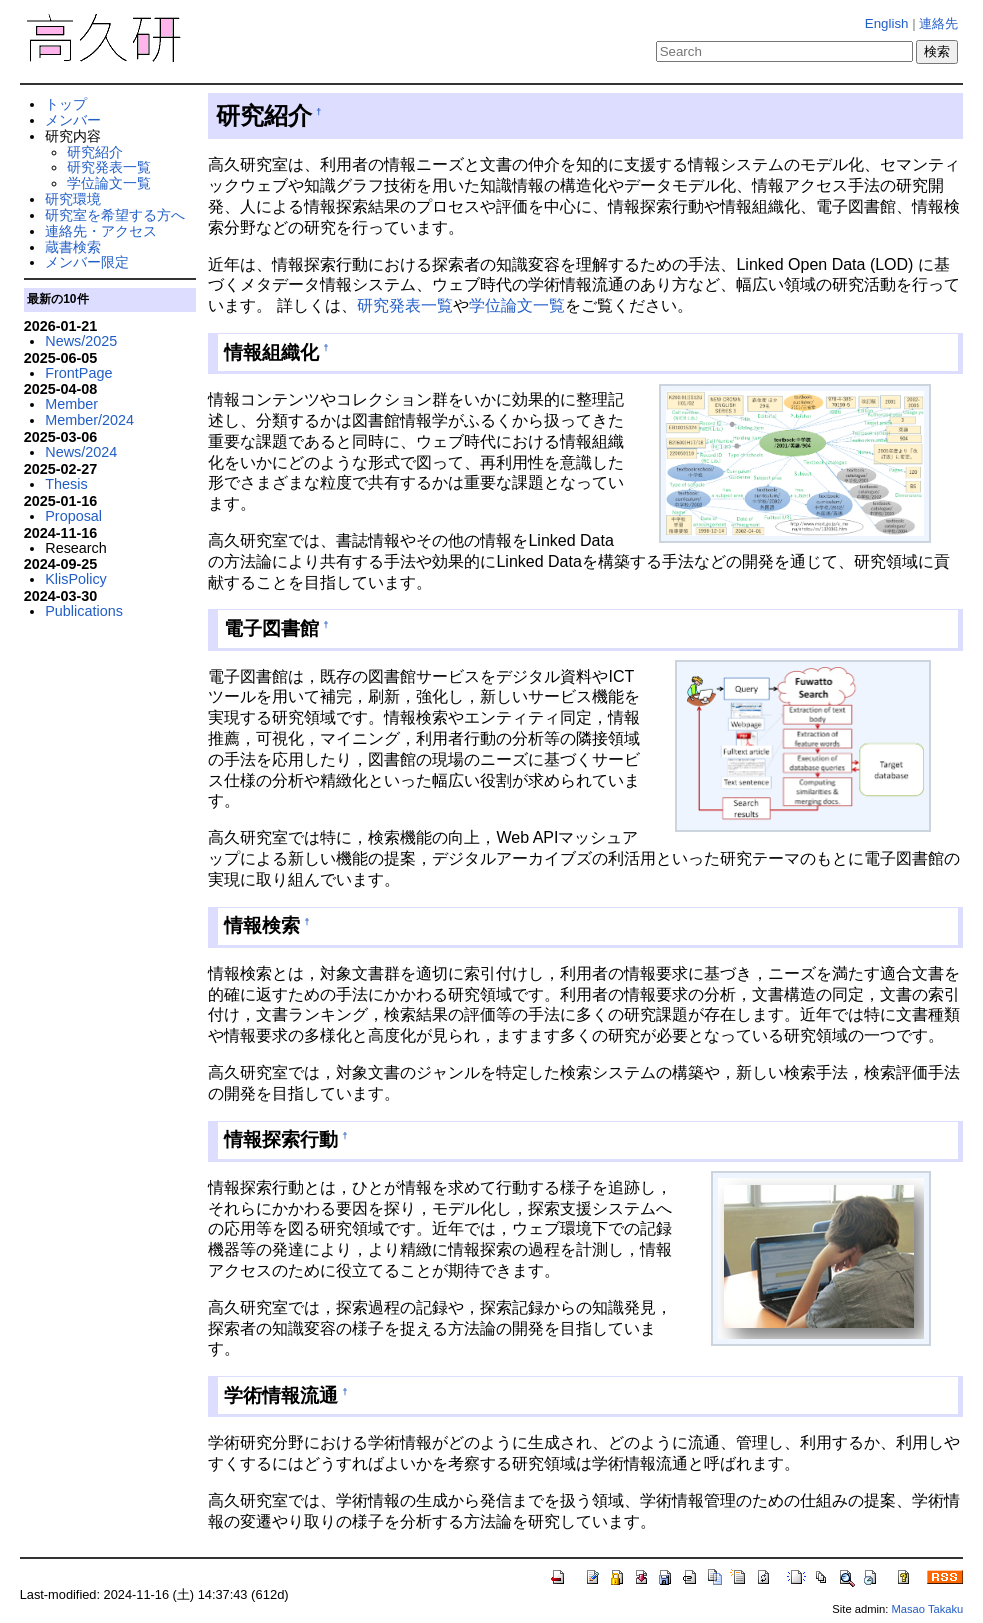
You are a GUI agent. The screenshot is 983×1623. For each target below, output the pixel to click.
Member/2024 (89, 420)
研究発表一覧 (405, 305)
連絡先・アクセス (101, 231)
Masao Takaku (927, 1609)
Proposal (73, 516)
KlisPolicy (76, 579)
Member (71, 404)
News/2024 (81, 452)
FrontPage (78, 373)
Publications (84, 611)
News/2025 (81, 341)
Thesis (66, 484)
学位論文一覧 (517, 305)
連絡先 (938, 23)
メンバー (73, 120)
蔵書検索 (73, 247)
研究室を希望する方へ (115, 215)
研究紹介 (95, 152)
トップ (66, 104)
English (887, 23)
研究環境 (73, 199)
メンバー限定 (87, 262)
